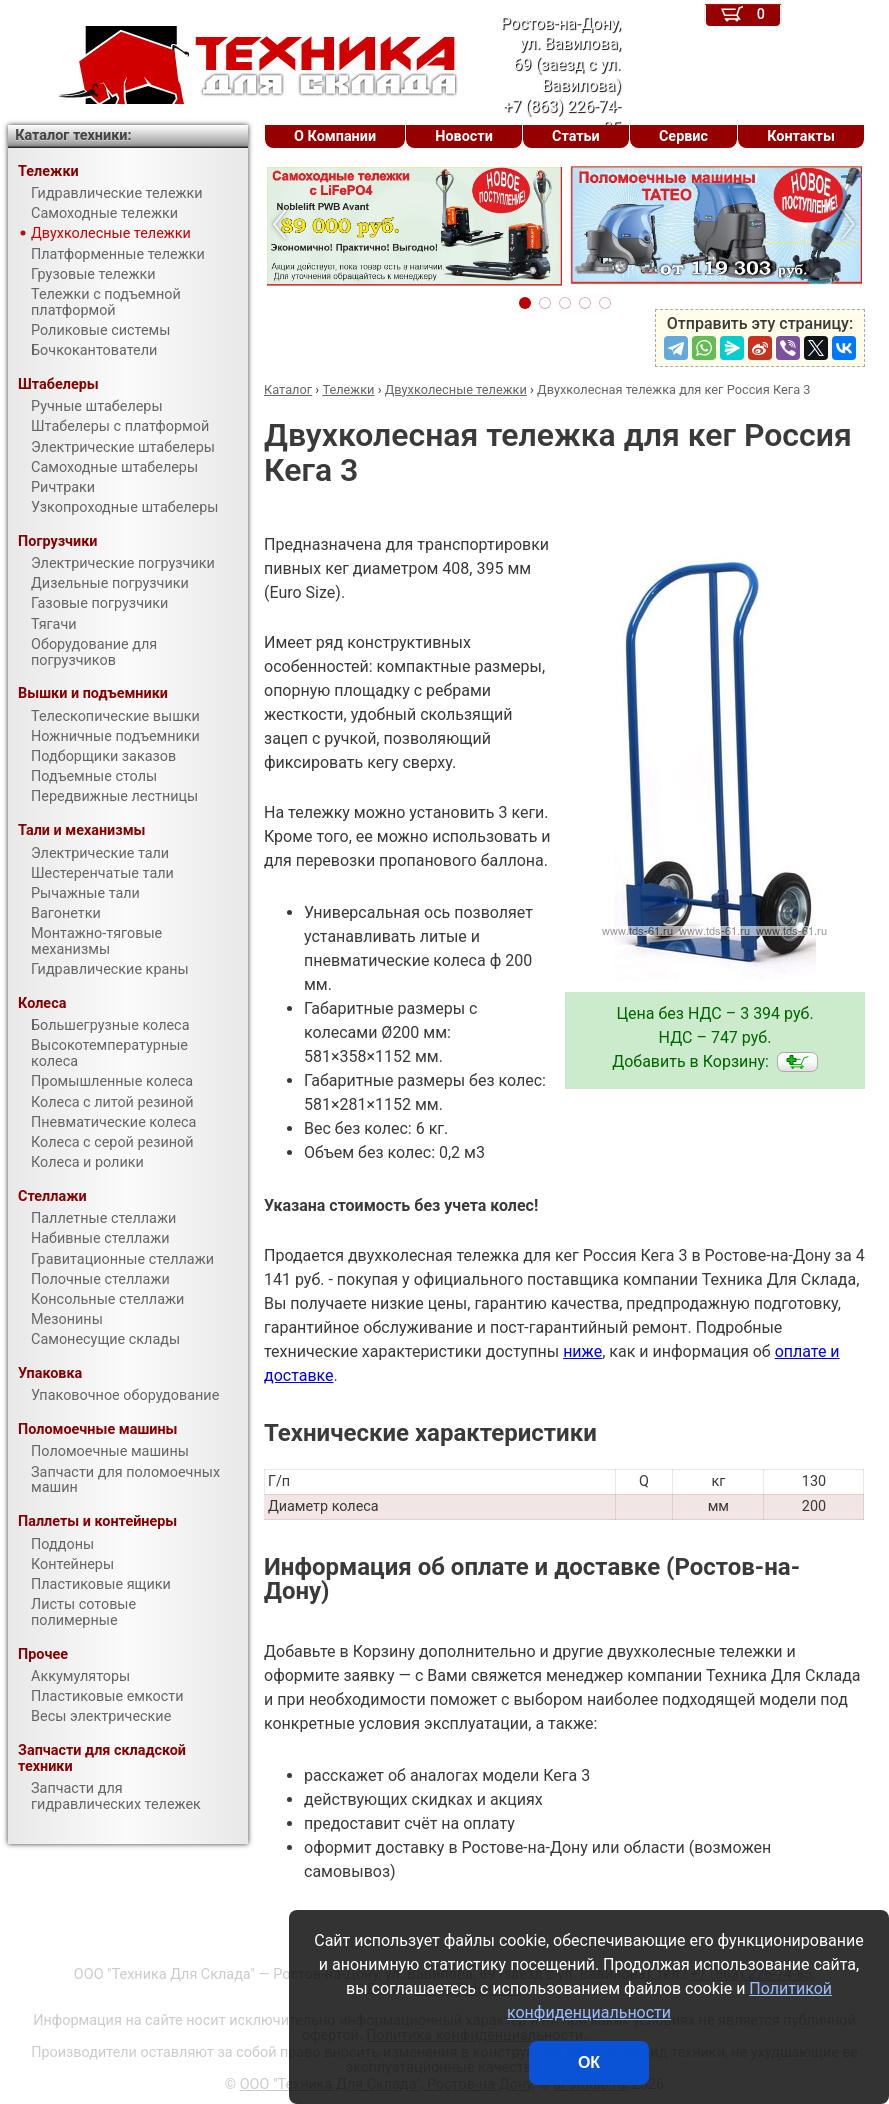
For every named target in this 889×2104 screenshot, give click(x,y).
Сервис (683, 136)
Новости (464, 136)
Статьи (576, 136)
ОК (589, 2062)
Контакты (801, 136)
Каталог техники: (73, 135)
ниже (582, 1351)
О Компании (335, 136)
